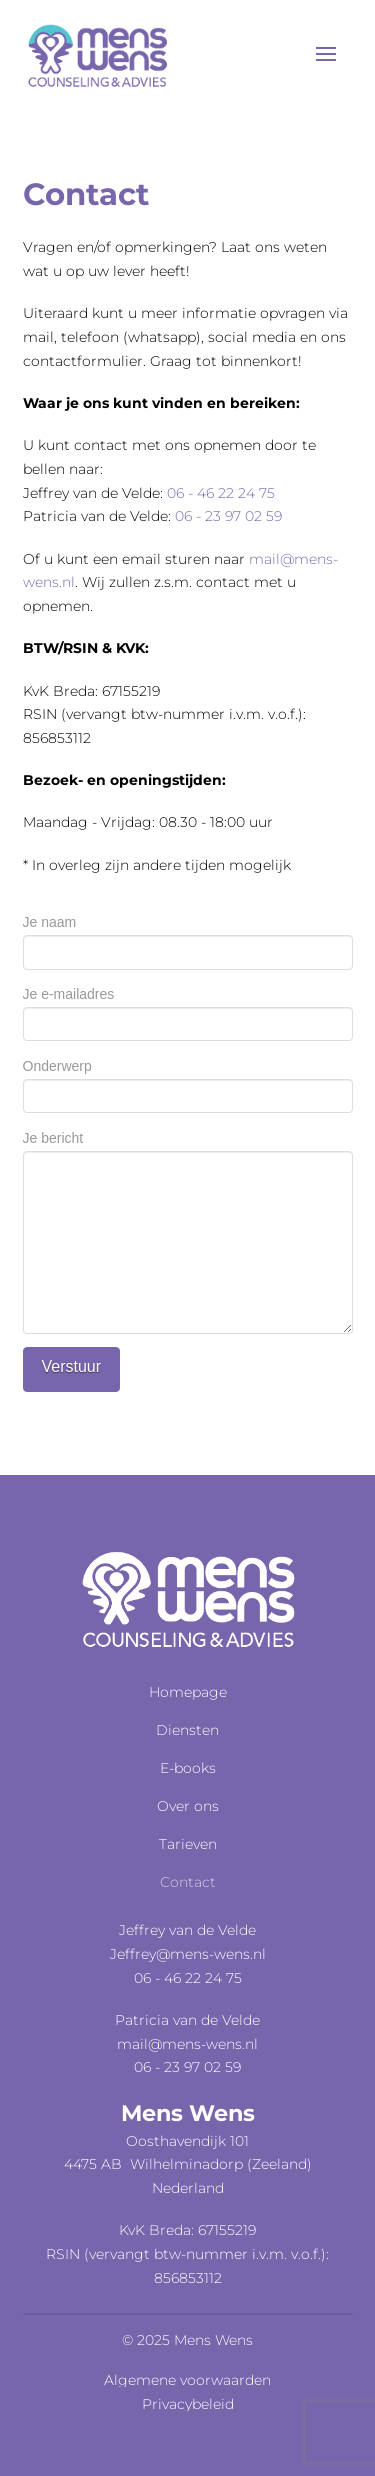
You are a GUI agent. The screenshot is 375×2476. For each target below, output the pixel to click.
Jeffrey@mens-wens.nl (188, 1954)
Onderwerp (188, 1082)
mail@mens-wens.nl (187, 2044)
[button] (326, 54)
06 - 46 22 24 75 (221, 493)
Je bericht (188, 1150)
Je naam (188, 938)
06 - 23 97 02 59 (228, 516)
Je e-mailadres (188, 1010)
